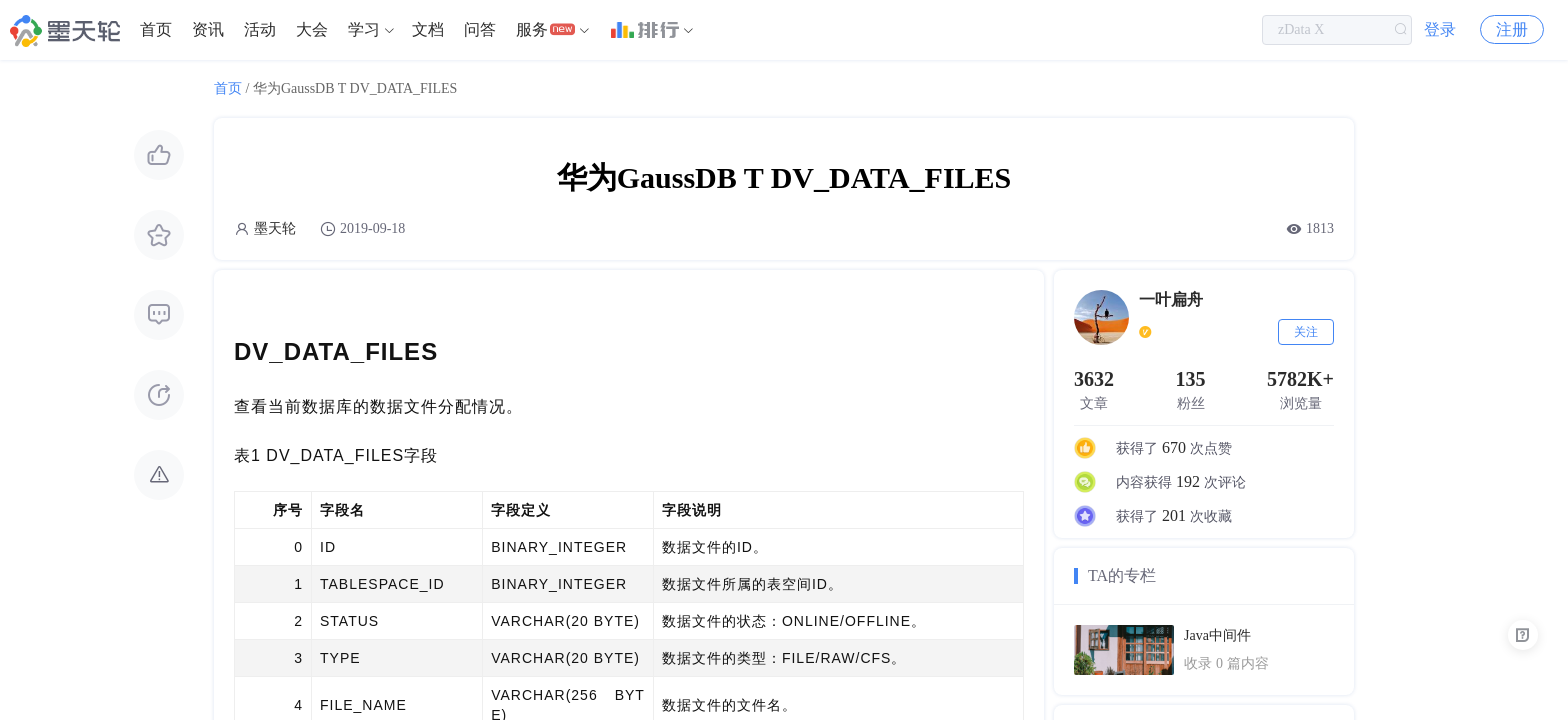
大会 (312, 29)
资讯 (208, 29)
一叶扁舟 (1171, 299)
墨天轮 (275, 228)
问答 (480, 29)
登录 (1440, 29)
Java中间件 (1217, 635)
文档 (428, 29)
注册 (1512, 29)
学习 (364, 29)
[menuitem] (156, 30)
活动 (260, 29)
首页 (156, 29)
